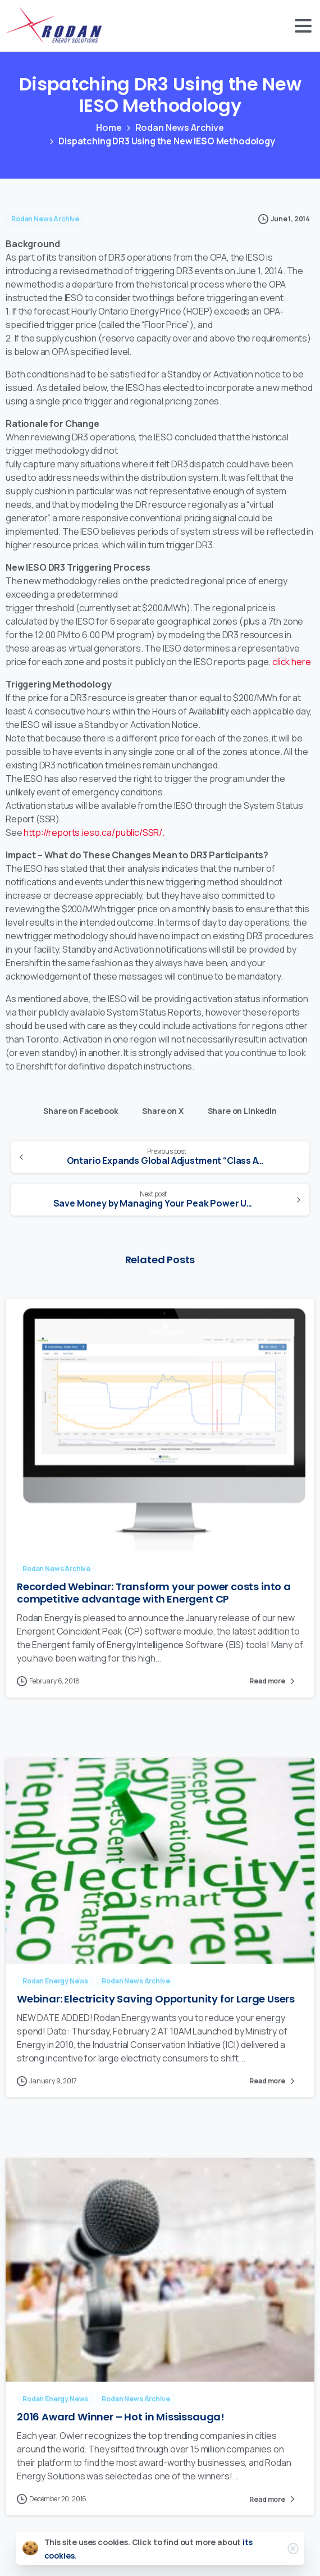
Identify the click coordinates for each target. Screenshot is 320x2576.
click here (291, 662)
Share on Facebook (78, 1108)
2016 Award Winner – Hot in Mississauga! (121, 2420)
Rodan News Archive (179, 127)
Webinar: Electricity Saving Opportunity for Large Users (156, 2002)
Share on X (159, 1108)
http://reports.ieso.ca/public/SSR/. (94, 832)
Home (108, 127)
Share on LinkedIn (239, 1108)
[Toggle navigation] (303, 25)
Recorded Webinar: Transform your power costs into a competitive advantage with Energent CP (154, 1595)
